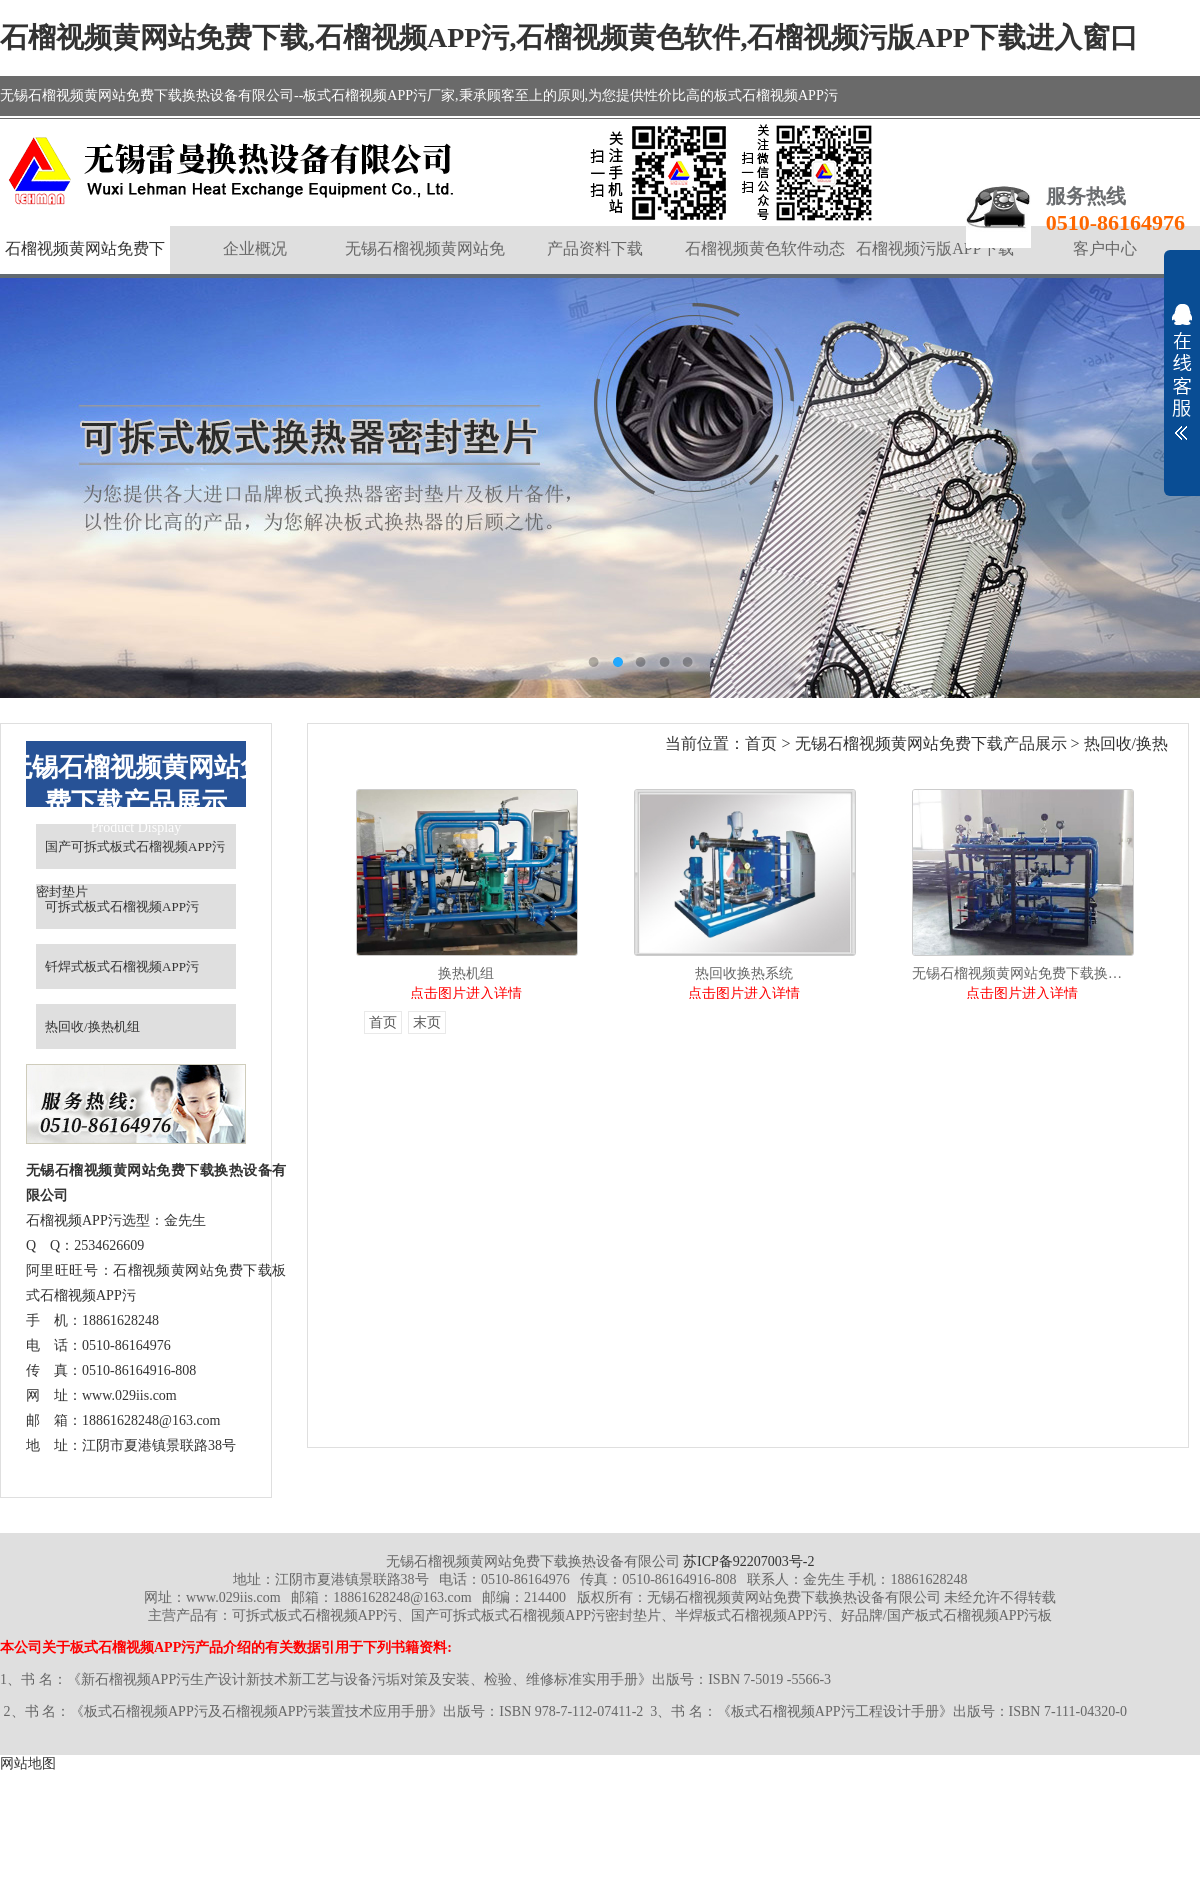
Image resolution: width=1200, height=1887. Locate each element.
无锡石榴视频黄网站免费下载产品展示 (931, 743)
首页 (761, 743)
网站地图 (28, 1763)
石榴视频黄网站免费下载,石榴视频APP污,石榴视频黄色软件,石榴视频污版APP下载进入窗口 (569, 37)
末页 (427, 1022)
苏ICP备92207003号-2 (748, 1561)
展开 (1182, 372)
